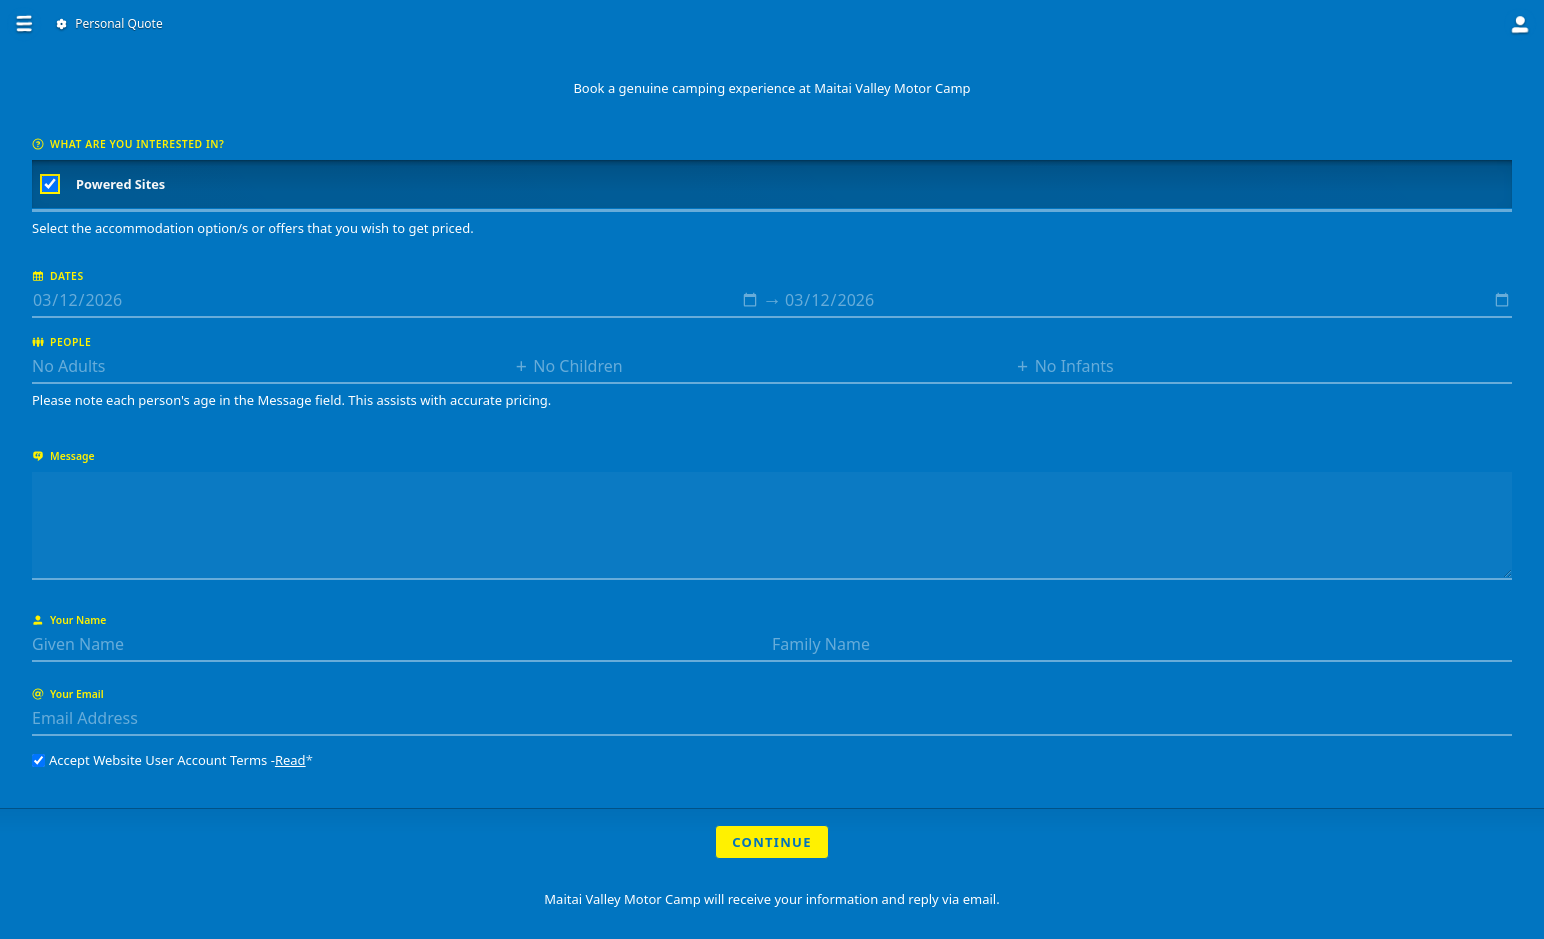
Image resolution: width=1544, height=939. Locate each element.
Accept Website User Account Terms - (172, 760)
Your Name (69, 620)
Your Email (68, 694)
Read (290, 760)
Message (63, 456)
